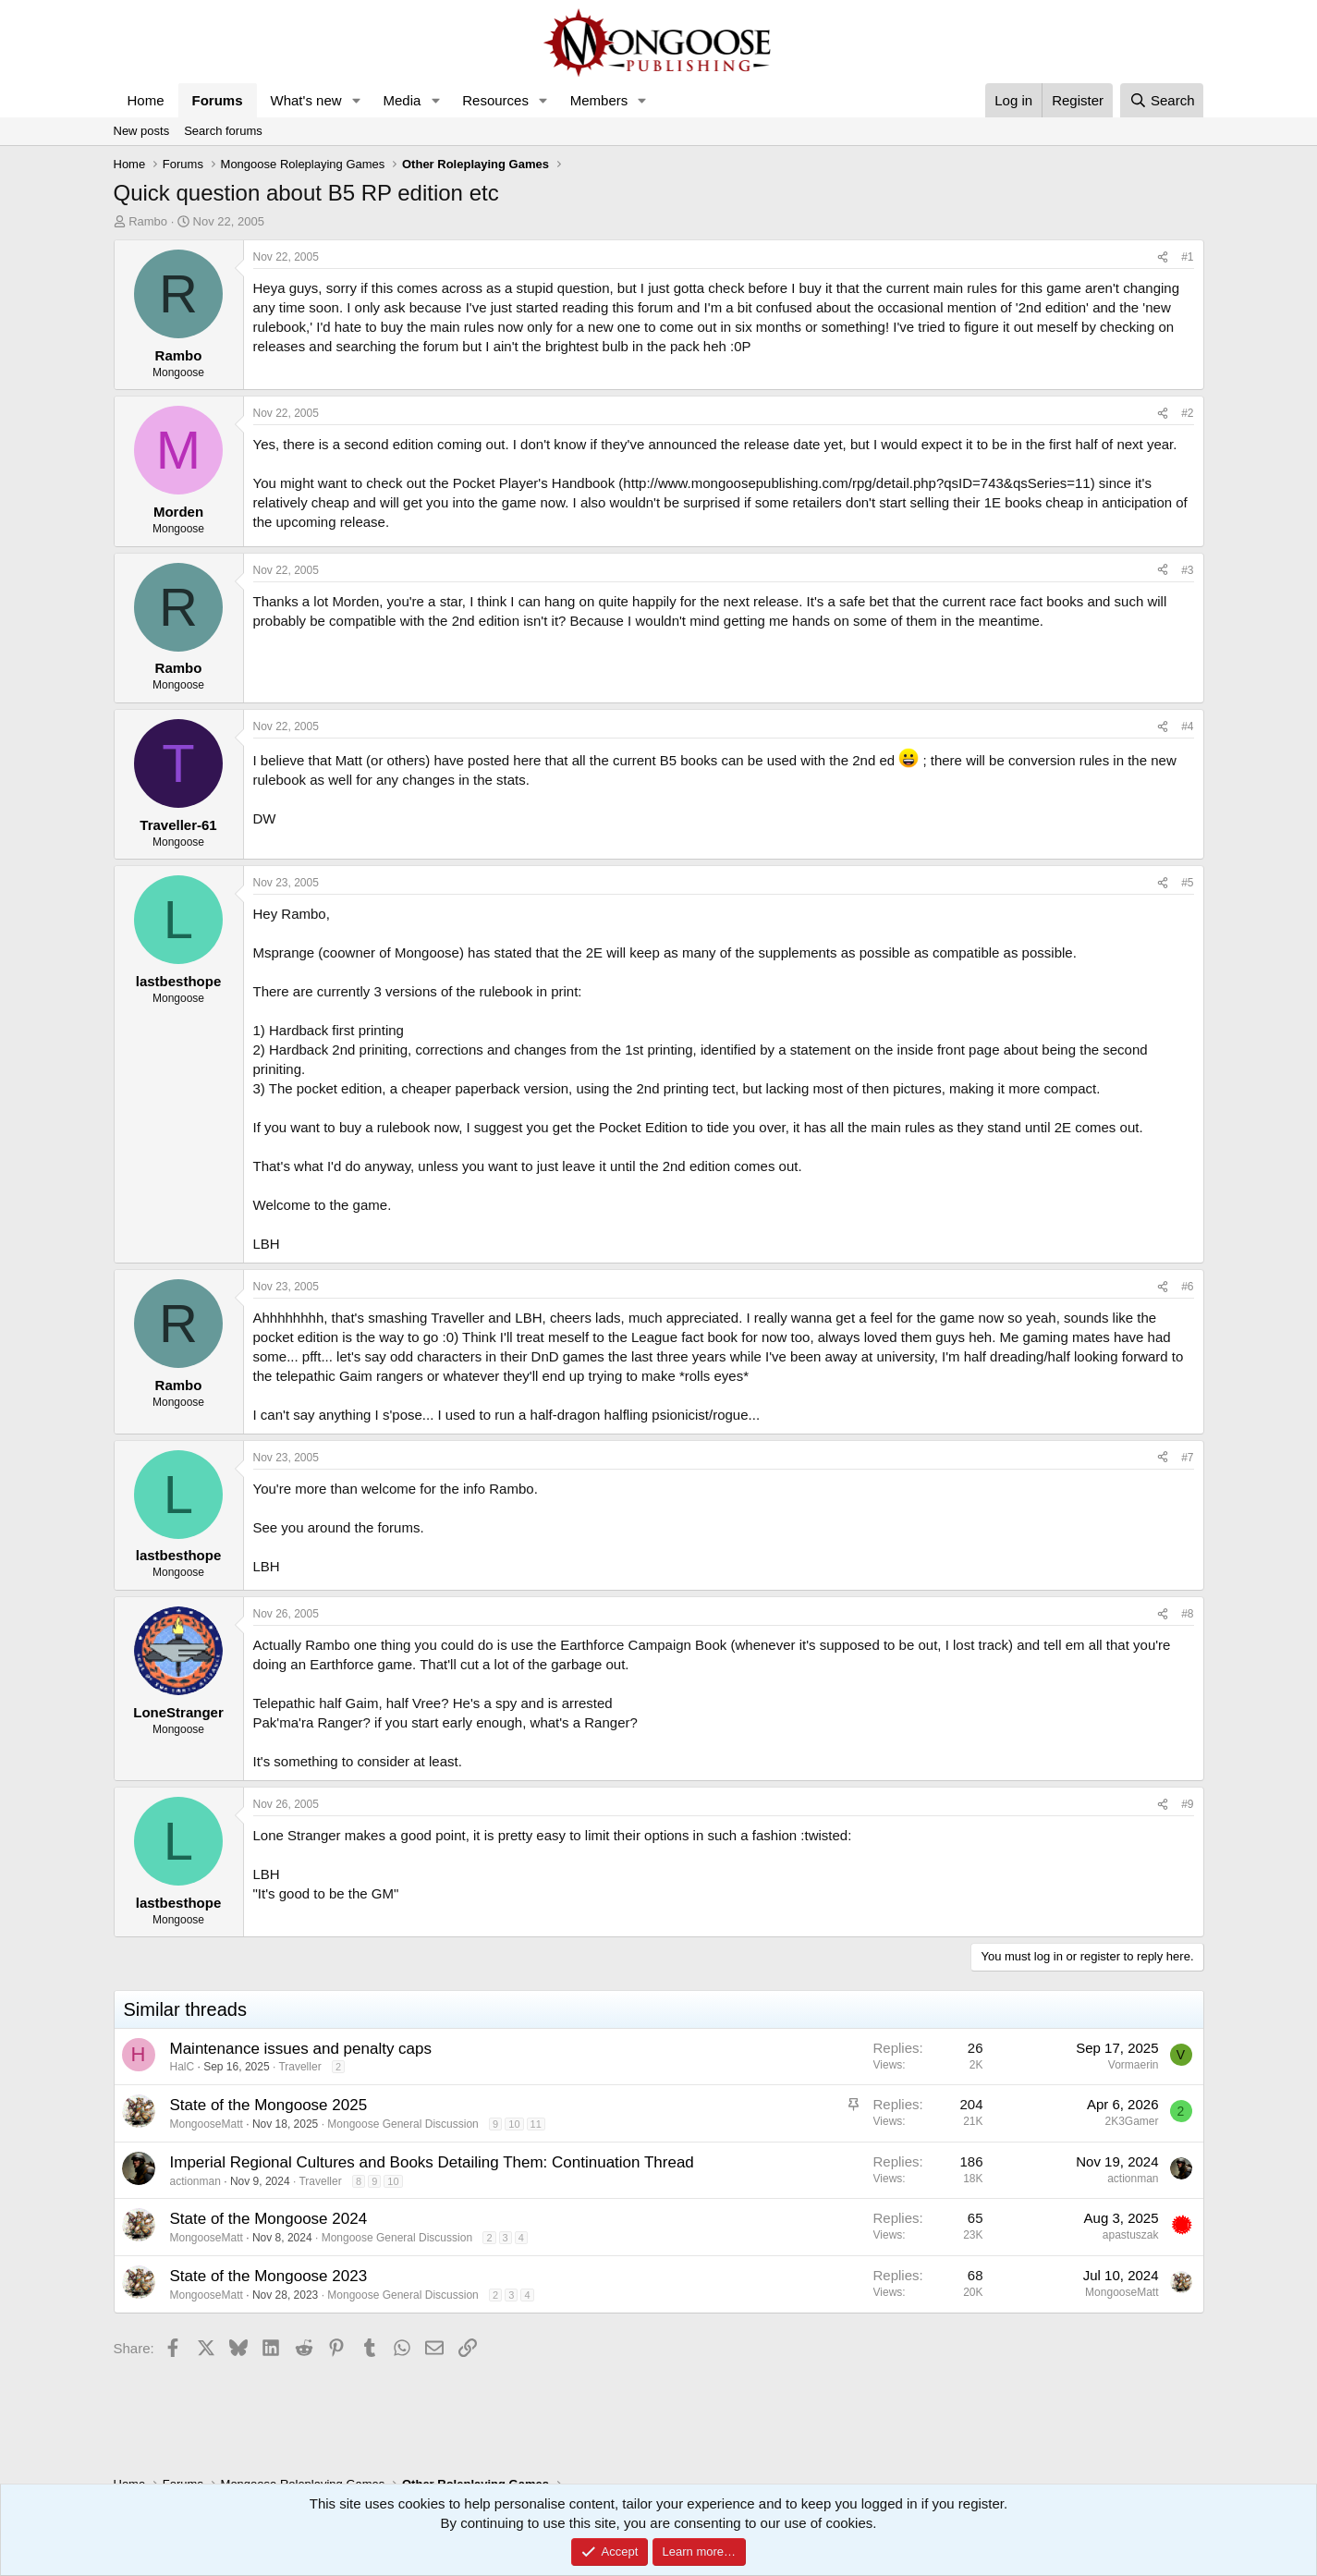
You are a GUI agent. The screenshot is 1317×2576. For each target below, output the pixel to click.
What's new (306, 100)
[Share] (1163, 257)
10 (513, 2124)
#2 (1187, 413)
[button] (356, 100)
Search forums (223, 131)
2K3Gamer (1131, 2121)
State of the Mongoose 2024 (269, 2219)
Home (146, 100)
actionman (195, 2181)
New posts (142, 131)
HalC (182, 2066)
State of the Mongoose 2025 (269, 2105)
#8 (1187, 1613)
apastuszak (1131, 2234)
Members (599, 100)
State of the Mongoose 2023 (269, 2276)
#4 (1187, 726)
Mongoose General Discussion (402, 2124)
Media (402, 100)
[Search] (1162, 100)
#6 (1187, 1286)
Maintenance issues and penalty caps (301, 2048)
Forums (217, 100)
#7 (1187, 1457)
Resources (495, 100)
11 (536, 2124)
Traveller (299, 2066)
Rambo (147, 221)
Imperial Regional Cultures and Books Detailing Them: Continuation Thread (432, 2162)
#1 (1187, 256)
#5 (1187, 882)
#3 (1187, 570)
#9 (1187, 1804)
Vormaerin (1133, 2064)
